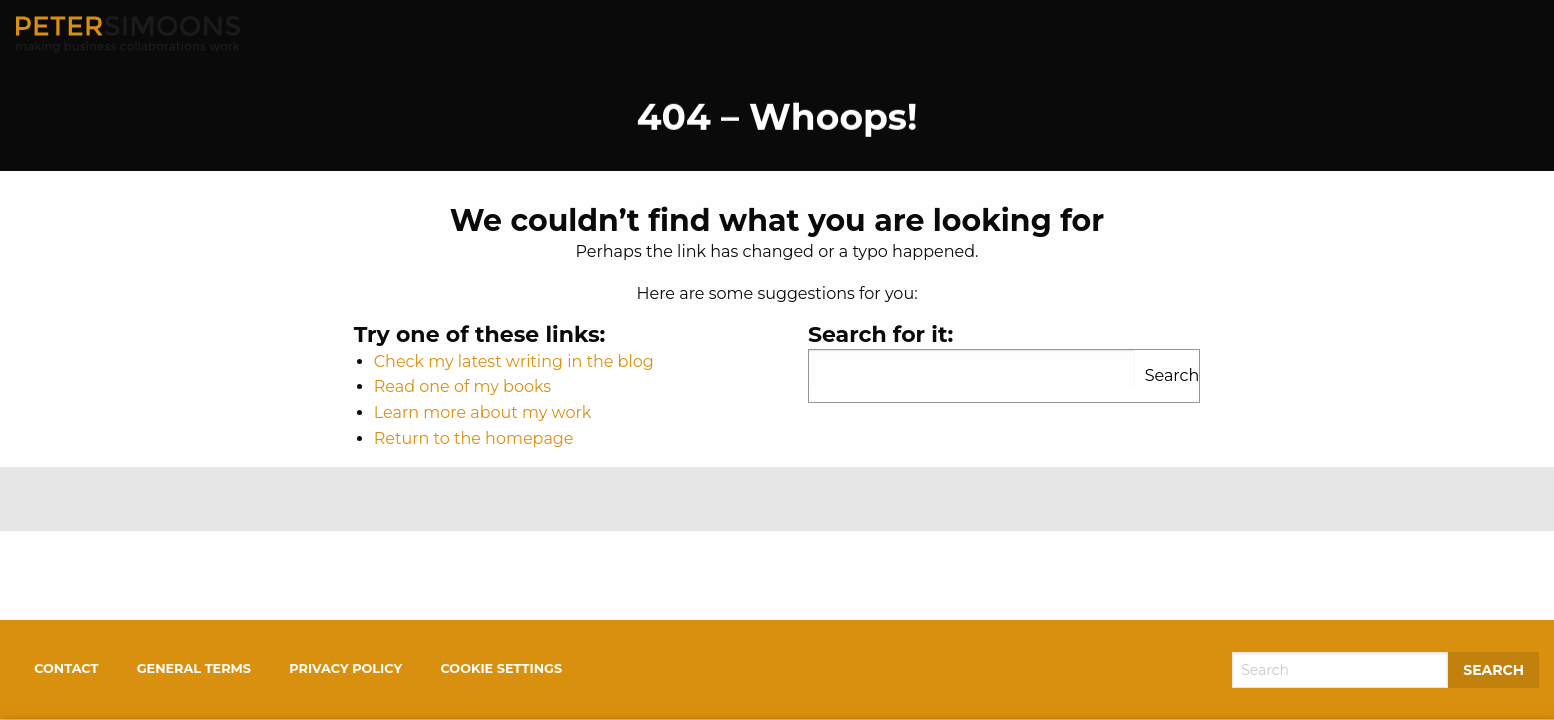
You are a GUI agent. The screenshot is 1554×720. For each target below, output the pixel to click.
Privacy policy (345, 668)
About (1142, 34)
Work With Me (1269, 34)
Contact (1483, 34)
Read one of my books (462, 386)
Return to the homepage (474, 438)
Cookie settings (501, 668)
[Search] (1340, 670)
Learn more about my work (483, 412)
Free (1388, 34)
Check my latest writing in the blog (514, 361)
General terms (194, 668)
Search (1172, 375)
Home (1053, 34)
